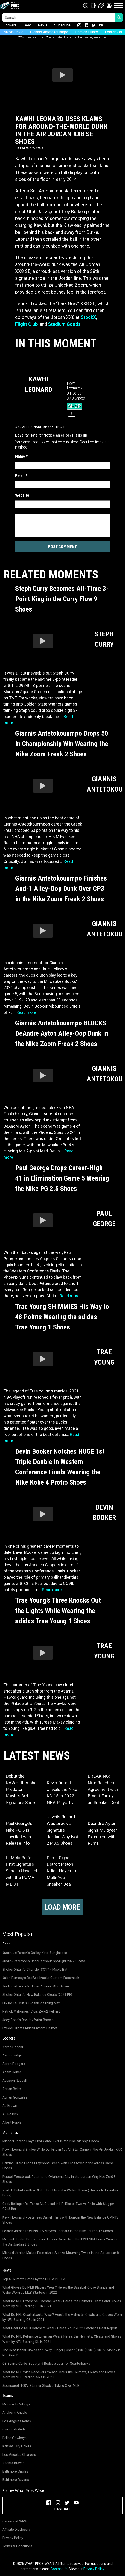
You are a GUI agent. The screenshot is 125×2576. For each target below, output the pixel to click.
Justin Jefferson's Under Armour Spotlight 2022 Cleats (43, 1961)
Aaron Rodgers (13, 2064)
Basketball (55, 427)
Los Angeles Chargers (19, 2455)
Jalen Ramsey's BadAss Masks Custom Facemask (40, 1978)
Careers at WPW (14, 2521)
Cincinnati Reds (14, 2429)
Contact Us (59, 2569)
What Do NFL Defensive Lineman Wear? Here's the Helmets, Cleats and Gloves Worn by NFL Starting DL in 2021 (61, 2339)
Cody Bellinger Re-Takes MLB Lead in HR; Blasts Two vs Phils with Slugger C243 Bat (58, 2206)
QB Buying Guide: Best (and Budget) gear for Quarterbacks (46, 2364)
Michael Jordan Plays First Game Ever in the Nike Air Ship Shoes (50, 2141)
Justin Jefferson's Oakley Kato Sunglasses (34, 1953)
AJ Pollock (10, 2114)
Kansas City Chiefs (16, 2446)
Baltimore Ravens (15, 2480)
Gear (27, 25)
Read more (26, 1012)
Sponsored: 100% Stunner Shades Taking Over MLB (41, 2386)
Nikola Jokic (13, 32)
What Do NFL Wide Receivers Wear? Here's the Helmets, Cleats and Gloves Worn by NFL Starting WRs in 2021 (59, 2374)
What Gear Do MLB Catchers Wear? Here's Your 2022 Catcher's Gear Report (59, 2328)
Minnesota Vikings (16, 2404)
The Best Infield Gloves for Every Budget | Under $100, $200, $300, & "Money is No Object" (61, 2352)
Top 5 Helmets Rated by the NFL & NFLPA (33, 2279)
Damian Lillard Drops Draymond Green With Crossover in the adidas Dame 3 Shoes (59, 2165)
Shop (74, 406)
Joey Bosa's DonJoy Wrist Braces (28, 2020)
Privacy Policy (12, 2538)
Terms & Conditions (17, 2546)
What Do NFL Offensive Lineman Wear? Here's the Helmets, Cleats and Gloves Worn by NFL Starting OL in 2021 (61, 2303)
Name (21, 456)
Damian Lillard (86, 32)
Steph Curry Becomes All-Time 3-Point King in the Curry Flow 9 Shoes (62, 598)
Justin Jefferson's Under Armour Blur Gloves (36, 1986)
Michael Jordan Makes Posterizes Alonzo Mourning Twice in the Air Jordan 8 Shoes (60, 2255)
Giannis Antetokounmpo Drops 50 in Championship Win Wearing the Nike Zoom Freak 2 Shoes (61, 743)
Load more (62, 1907)
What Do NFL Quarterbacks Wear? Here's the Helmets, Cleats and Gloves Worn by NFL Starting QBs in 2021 (62, 2317)
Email (21, 475)
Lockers (10, 25)
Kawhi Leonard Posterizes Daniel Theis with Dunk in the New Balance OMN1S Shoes (60, 2220)
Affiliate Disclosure (16, 2529)
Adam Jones (12, 2072)
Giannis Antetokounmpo (49, 32)
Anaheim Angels (14, 2412)
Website (22, 495)
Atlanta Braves (13, 2463)
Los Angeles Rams (16, 2421)
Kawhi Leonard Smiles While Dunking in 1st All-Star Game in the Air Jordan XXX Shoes (62, 2152)
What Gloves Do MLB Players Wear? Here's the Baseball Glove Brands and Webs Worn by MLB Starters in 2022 (58, 2290)
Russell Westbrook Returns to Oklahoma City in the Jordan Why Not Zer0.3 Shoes (59, 2179)
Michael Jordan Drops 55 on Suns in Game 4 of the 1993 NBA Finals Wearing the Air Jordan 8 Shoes (60, 2242)
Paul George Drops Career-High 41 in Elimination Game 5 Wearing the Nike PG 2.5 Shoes (62, 1178)
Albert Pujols (11, 2122)
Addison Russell (14, 2081)
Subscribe (62, 25)
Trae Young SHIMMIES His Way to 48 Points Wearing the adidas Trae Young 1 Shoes (62, 1316)
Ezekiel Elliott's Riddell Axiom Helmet (29, 2028)
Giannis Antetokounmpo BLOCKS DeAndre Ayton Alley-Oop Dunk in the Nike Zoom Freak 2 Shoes (61, 1033)
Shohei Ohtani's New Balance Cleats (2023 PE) (37, 1995)
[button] (109, 5)
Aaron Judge (12, 2055)
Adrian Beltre (12, 2089)
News (42, 25)
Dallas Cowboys (14, 2438)
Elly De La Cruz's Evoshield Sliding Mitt (31, 2003)
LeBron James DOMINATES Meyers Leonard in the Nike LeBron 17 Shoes (57, 2231)
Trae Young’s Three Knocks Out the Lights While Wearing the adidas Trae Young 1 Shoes (58, 1610)
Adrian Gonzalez (14, 2097)
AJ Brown (9, 2106)
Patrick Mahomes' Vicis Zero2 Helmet (31, 2011)
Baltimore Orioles (15, 2471)
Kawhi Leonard (30, 427)
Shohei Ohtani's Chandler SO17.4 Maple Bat (34, 1969)
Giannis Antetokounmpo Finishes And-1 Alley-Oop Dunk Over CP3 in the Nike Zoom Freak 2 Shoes (61, 888)
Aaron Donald (12, 2047)
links (81, 37)
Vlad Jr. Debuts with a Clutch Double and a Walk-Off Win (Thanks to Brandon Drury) (60, 2193)
